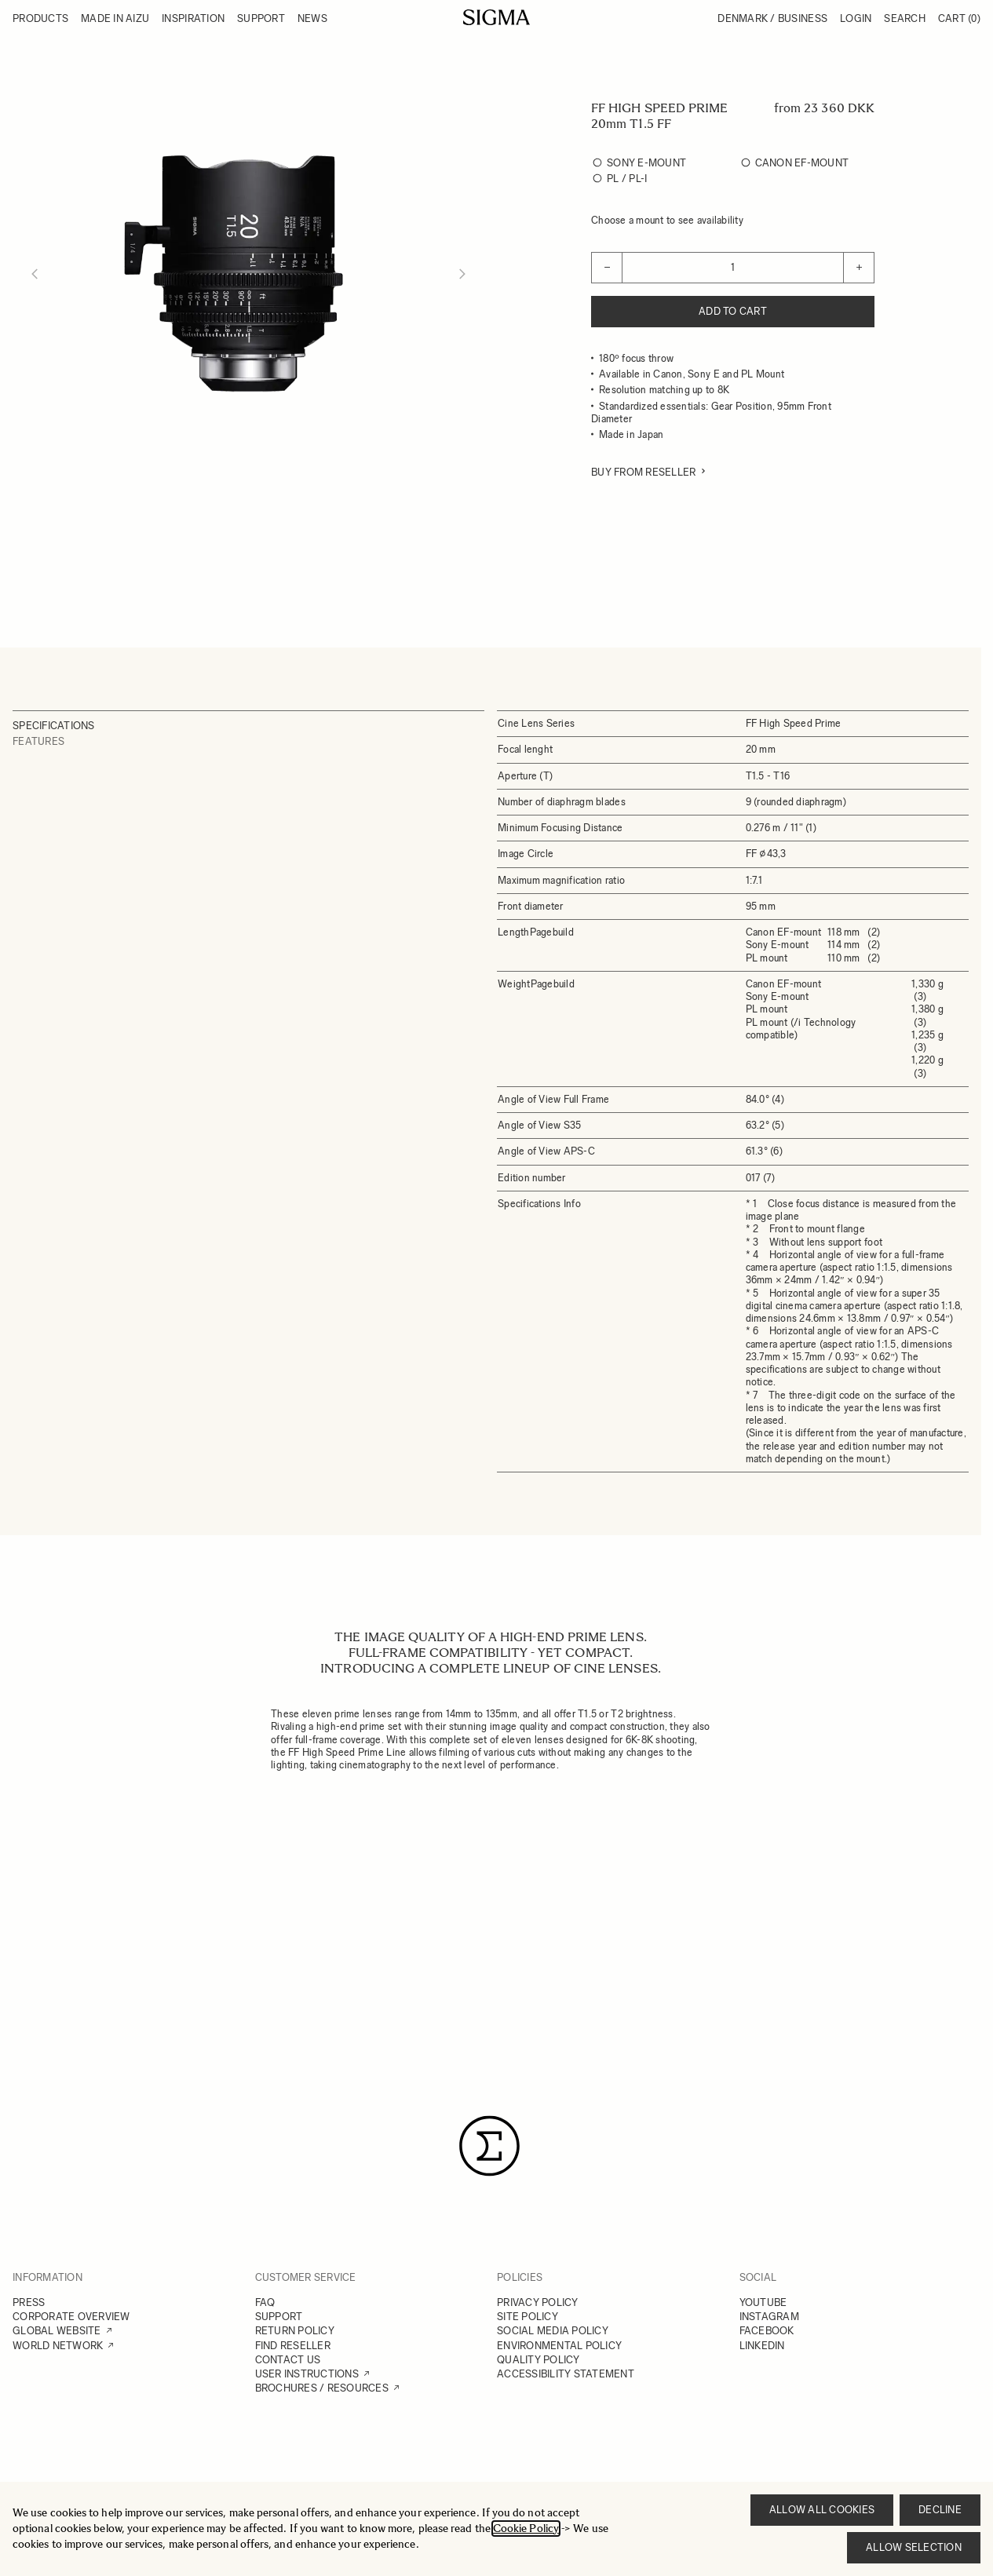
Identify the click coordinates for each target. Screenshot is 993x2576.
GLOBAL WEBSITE (57, 2331)
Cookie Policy (526, 2528)
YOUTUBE (763, 2302)
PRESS (29, 2302)
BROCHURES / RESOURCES (322, 2388)
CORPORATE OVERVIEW (71, 2316)
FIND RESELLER (292, 2346)
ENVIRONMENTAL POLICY (559, 2346)
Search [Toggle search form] (904, 18)
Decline (940, 2510)
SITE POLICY (527, 2316)
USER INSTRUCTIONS (307, 2374)
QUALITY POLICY (538, 2360)
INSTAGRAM (769, 2316)
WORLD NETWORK (58, 2346)
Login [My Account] (855, 18)
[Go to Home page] (496, 17)
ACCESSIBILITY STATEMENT (565, 2374)
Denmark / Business (772, 18)
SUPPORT (279, 2316)
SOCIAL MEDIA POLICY (552, 2331)
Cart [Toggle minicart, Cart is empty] (959, 18)
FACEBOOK (766, 2331)
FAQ (265, 2302)
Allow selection (914, 2547)
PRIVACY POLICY (538, 2302)
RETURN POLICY (294, 2331)
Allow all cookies (821, 2510)
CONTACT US (288, 2360)
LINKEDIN (762, 2346)
